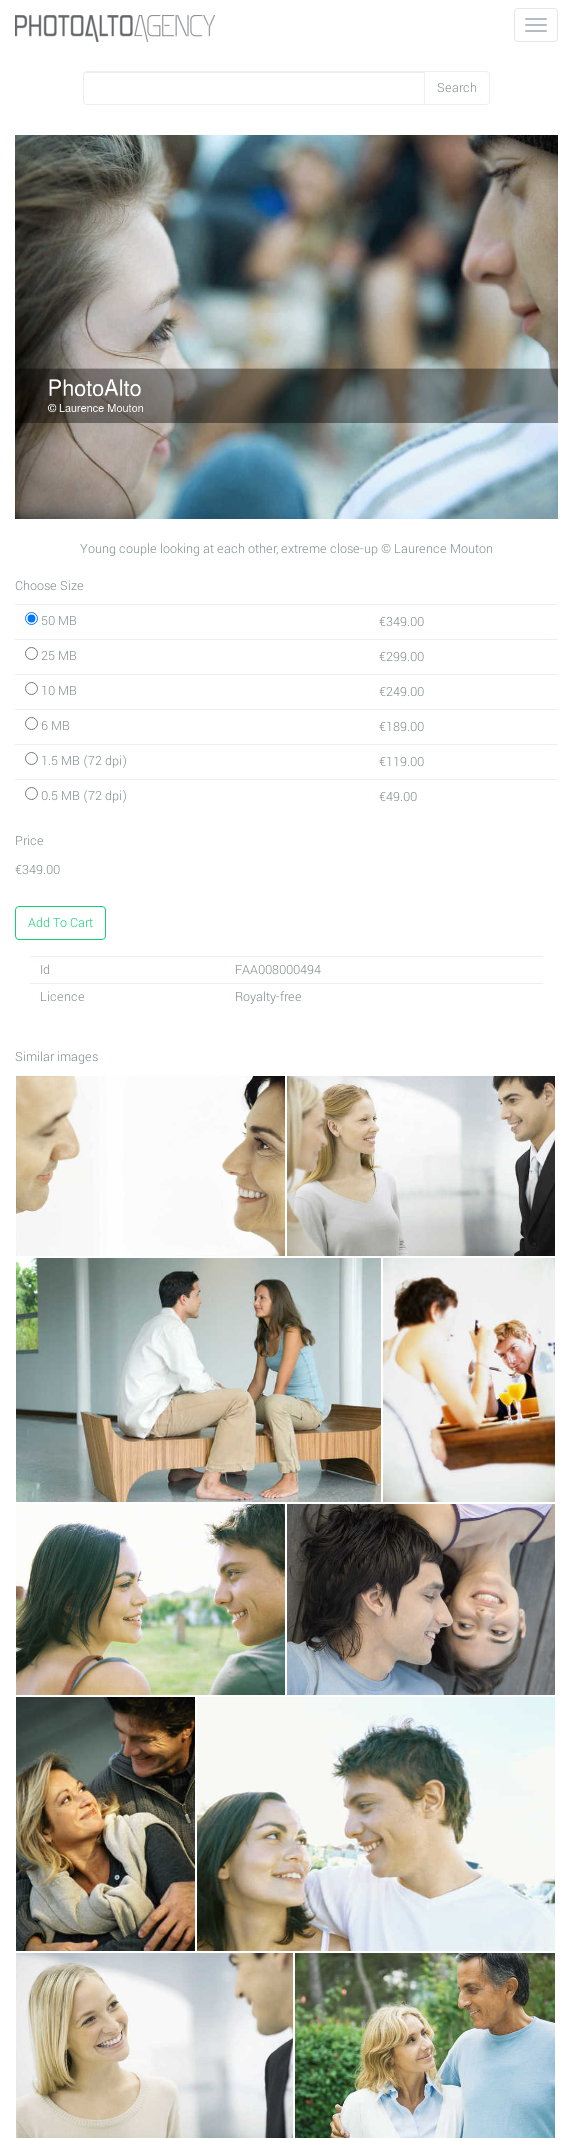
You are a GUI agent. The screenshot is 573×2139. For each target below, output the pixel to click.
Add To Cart (60, 923)
